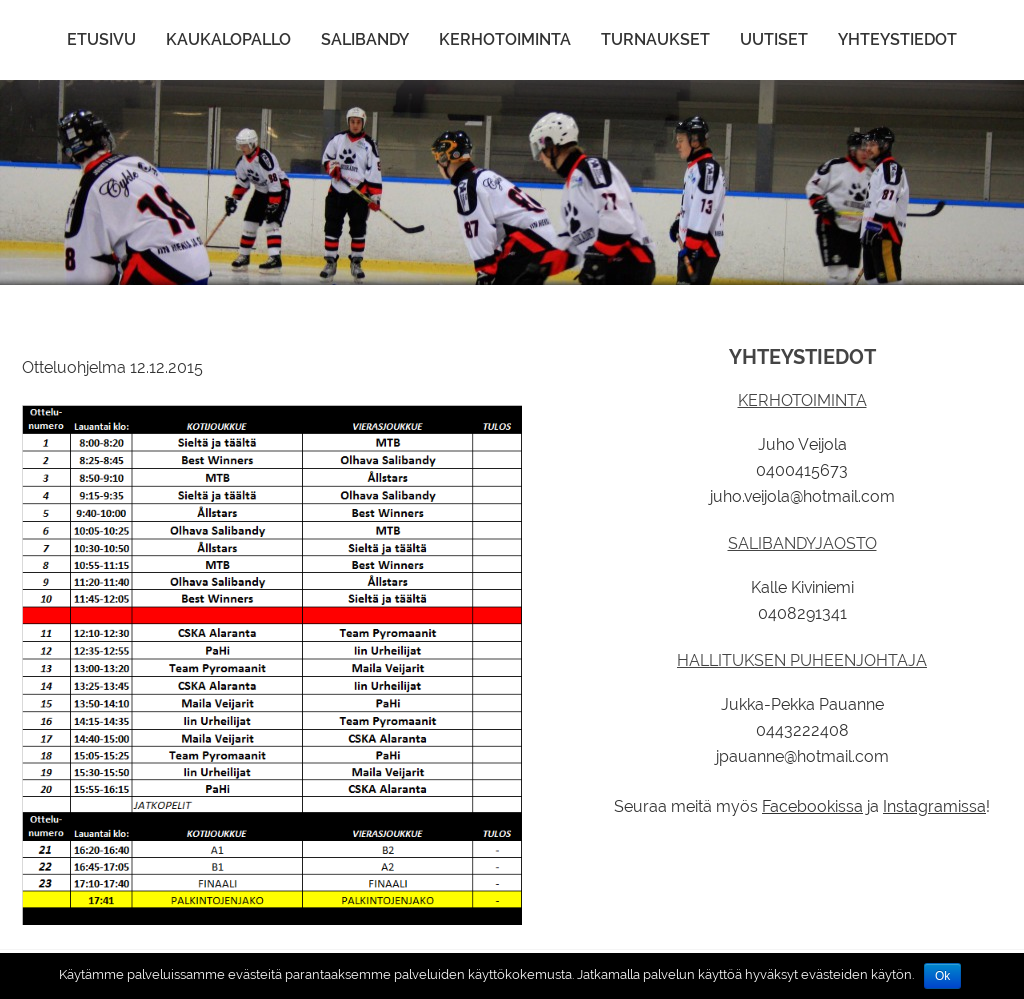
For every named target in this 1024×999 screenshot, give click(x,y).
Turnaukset (655, 39)
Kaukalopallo (228, 39)
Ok (942, 976)
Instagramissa (934, 806)
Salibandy (365, 39)
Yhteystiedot (897, 39)
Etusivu (101, 39)
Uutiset (774, 39)
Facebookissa (812, 806)
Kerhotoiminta (505, 39)
